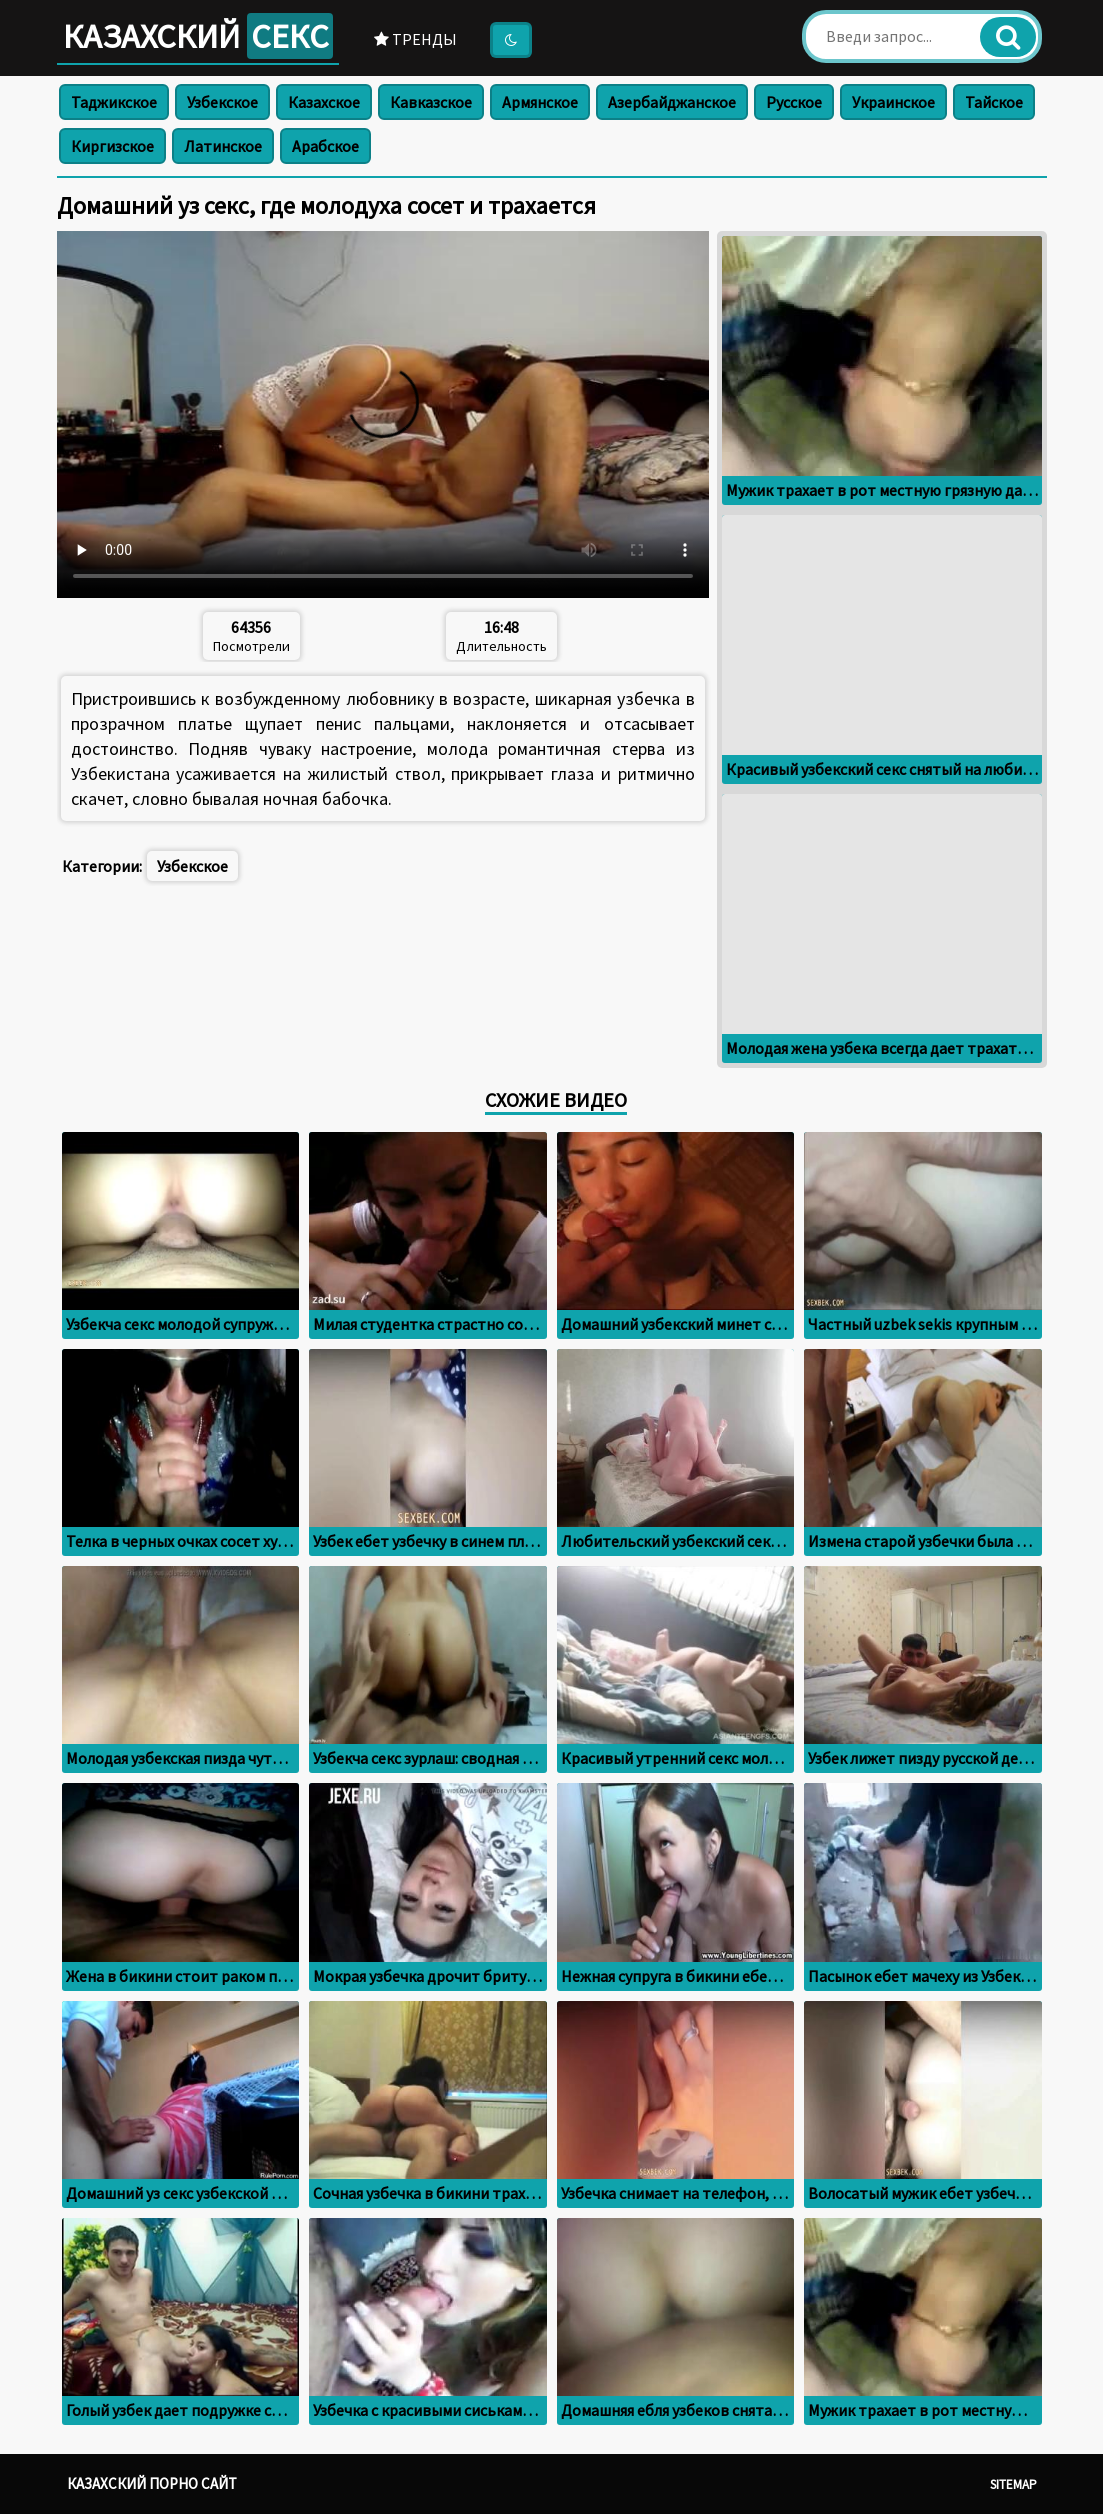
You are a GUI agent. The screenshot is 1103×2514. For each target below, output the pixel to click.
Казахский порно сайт (152, 2483)
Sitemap (1013, 2484)
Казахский (198, 36)
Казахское (324, 102)
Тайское (994, 102)
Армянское (540, 102)
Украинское (893, 102)
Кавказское (431, 102)
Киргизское (112, 146)
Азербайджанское (672, 102)
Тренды (415, 39)
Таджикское (114, 102)
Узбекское (222, 102)
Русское (794, 102)
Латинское (223, 146)
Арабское (325, 146)
